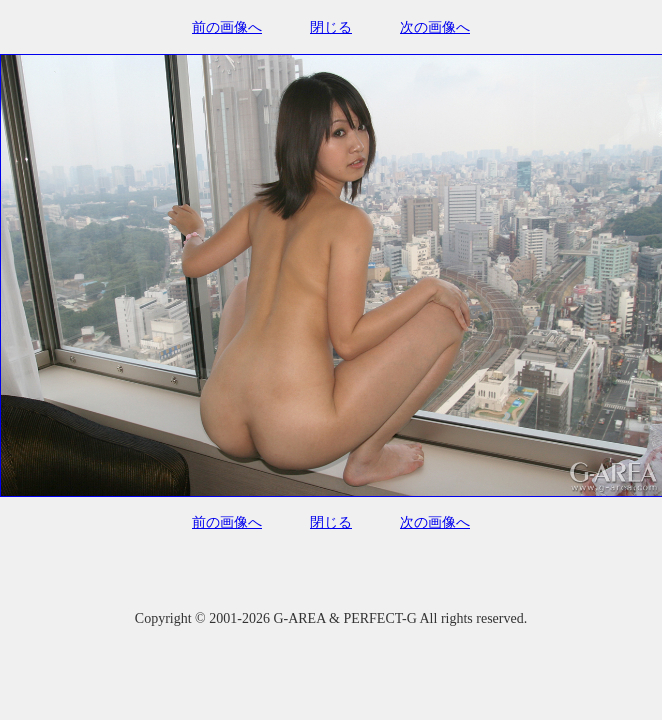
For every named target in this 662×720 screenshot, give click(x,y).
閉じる (331, 27)
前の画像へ (227, 27)
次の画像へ (435, 27)
